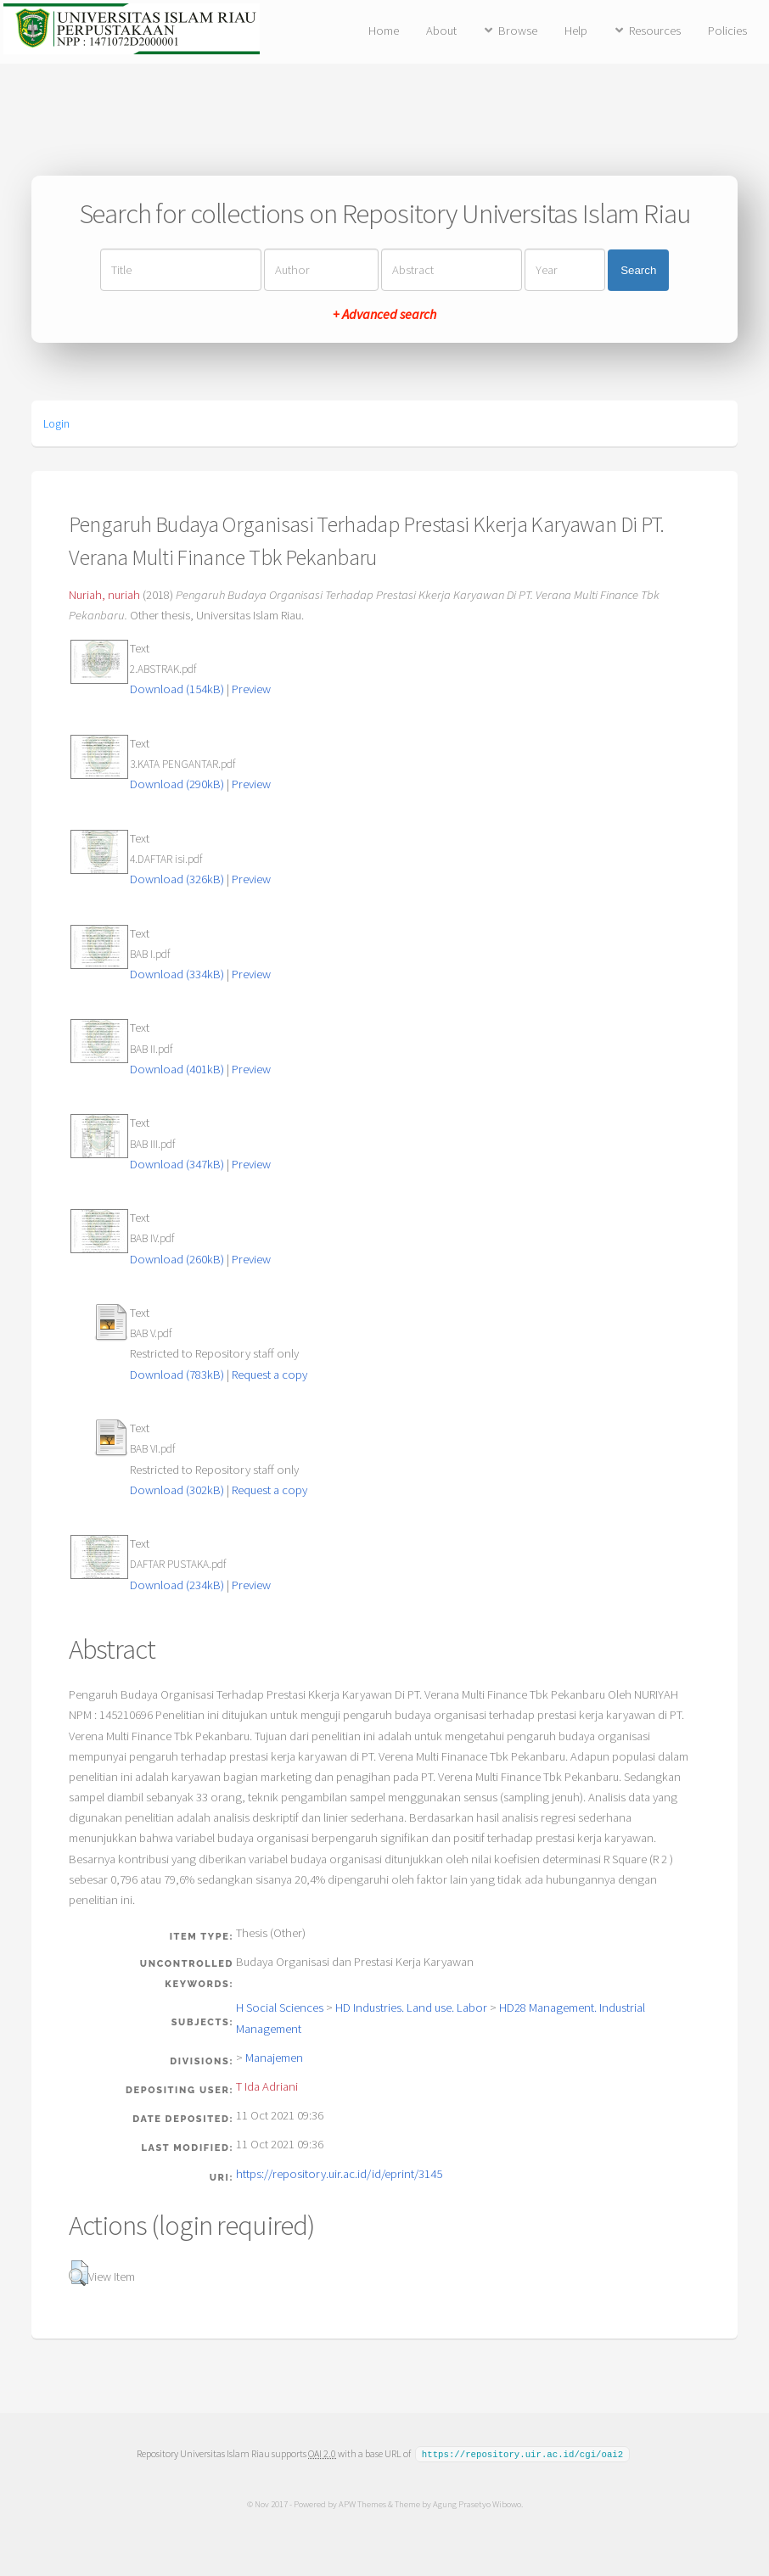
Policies (727, 30)
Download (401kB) (177, 1069)
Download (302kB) (177, 1490)
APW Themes (361, 2503)
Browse (517, 30)
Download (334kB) (177, 974)
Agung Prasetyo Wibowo (476, 2503)
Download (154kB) (177, 689)
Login (56, 423)
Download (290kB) (177, 784)
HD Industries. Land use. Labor (411, 2007)
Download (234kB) (177, 1585)
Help (575, 30)
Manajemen (274, 2057)
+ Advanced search (384, 313)
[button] (78, 2273)
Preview (251, 689)
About (441, 30)
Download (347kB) (177, 1164)
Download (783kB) (177, 1374)
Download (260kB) (177, 1259)
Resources (655, 30)
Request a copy (269, 1374)
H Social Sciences (279, 2007)
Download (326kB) (177, 879)
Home (383, 30)
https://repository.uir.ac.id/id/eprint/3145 (339, 2173)
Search (638, 270)
